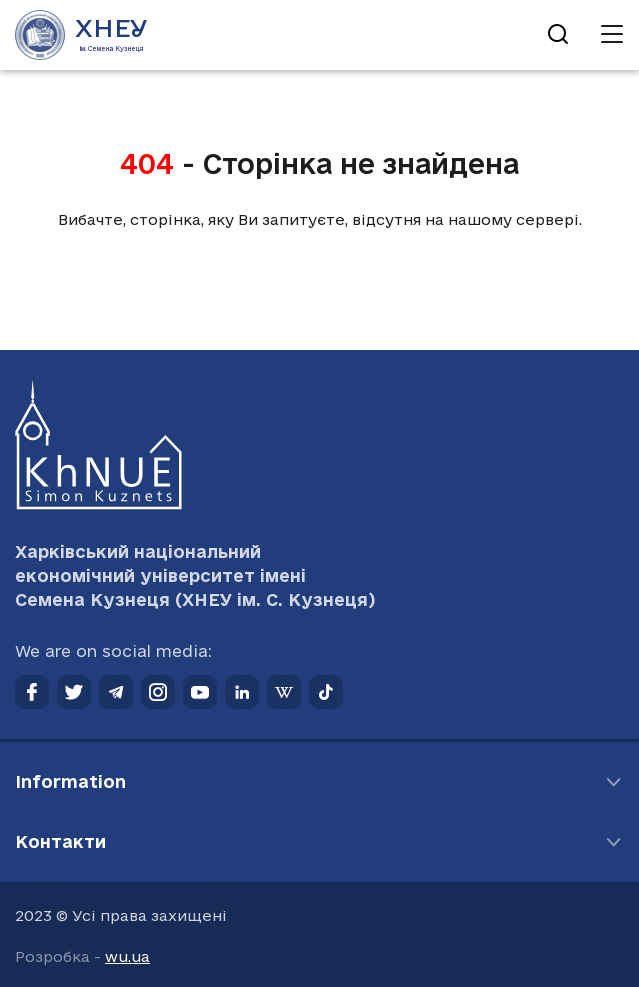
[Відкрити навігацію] (612, 35)
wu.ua (127, 956)
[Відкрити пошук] (558, 35)
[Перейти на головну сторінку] (81, 35)
